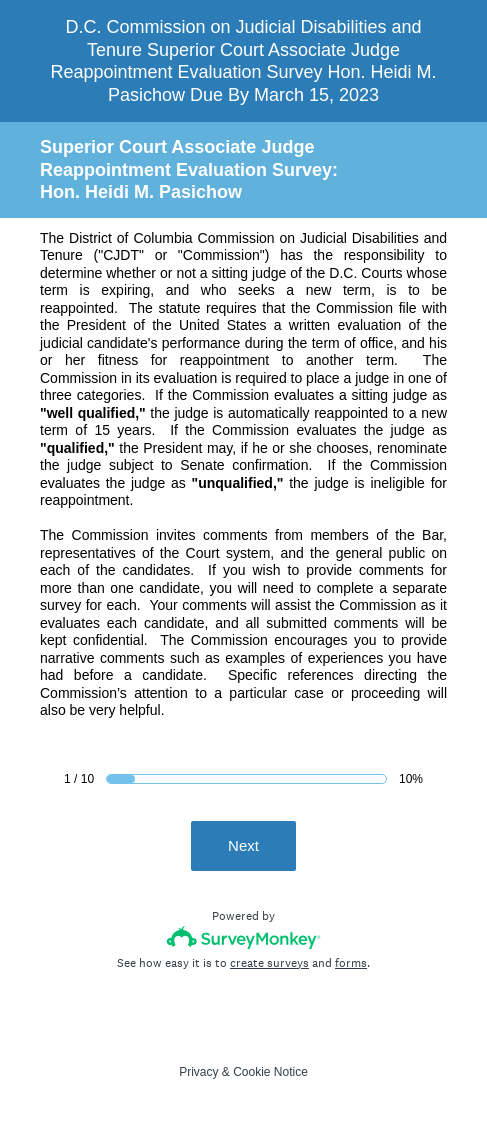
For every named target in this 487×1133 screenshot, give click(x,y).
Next (243, 845)
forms (351, 963)
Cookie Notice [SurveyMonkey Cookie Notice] (270, 1072)
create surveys (269, 963)
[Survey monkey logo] (243, 937)
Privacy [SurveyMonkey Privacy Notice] (198, 1072)
